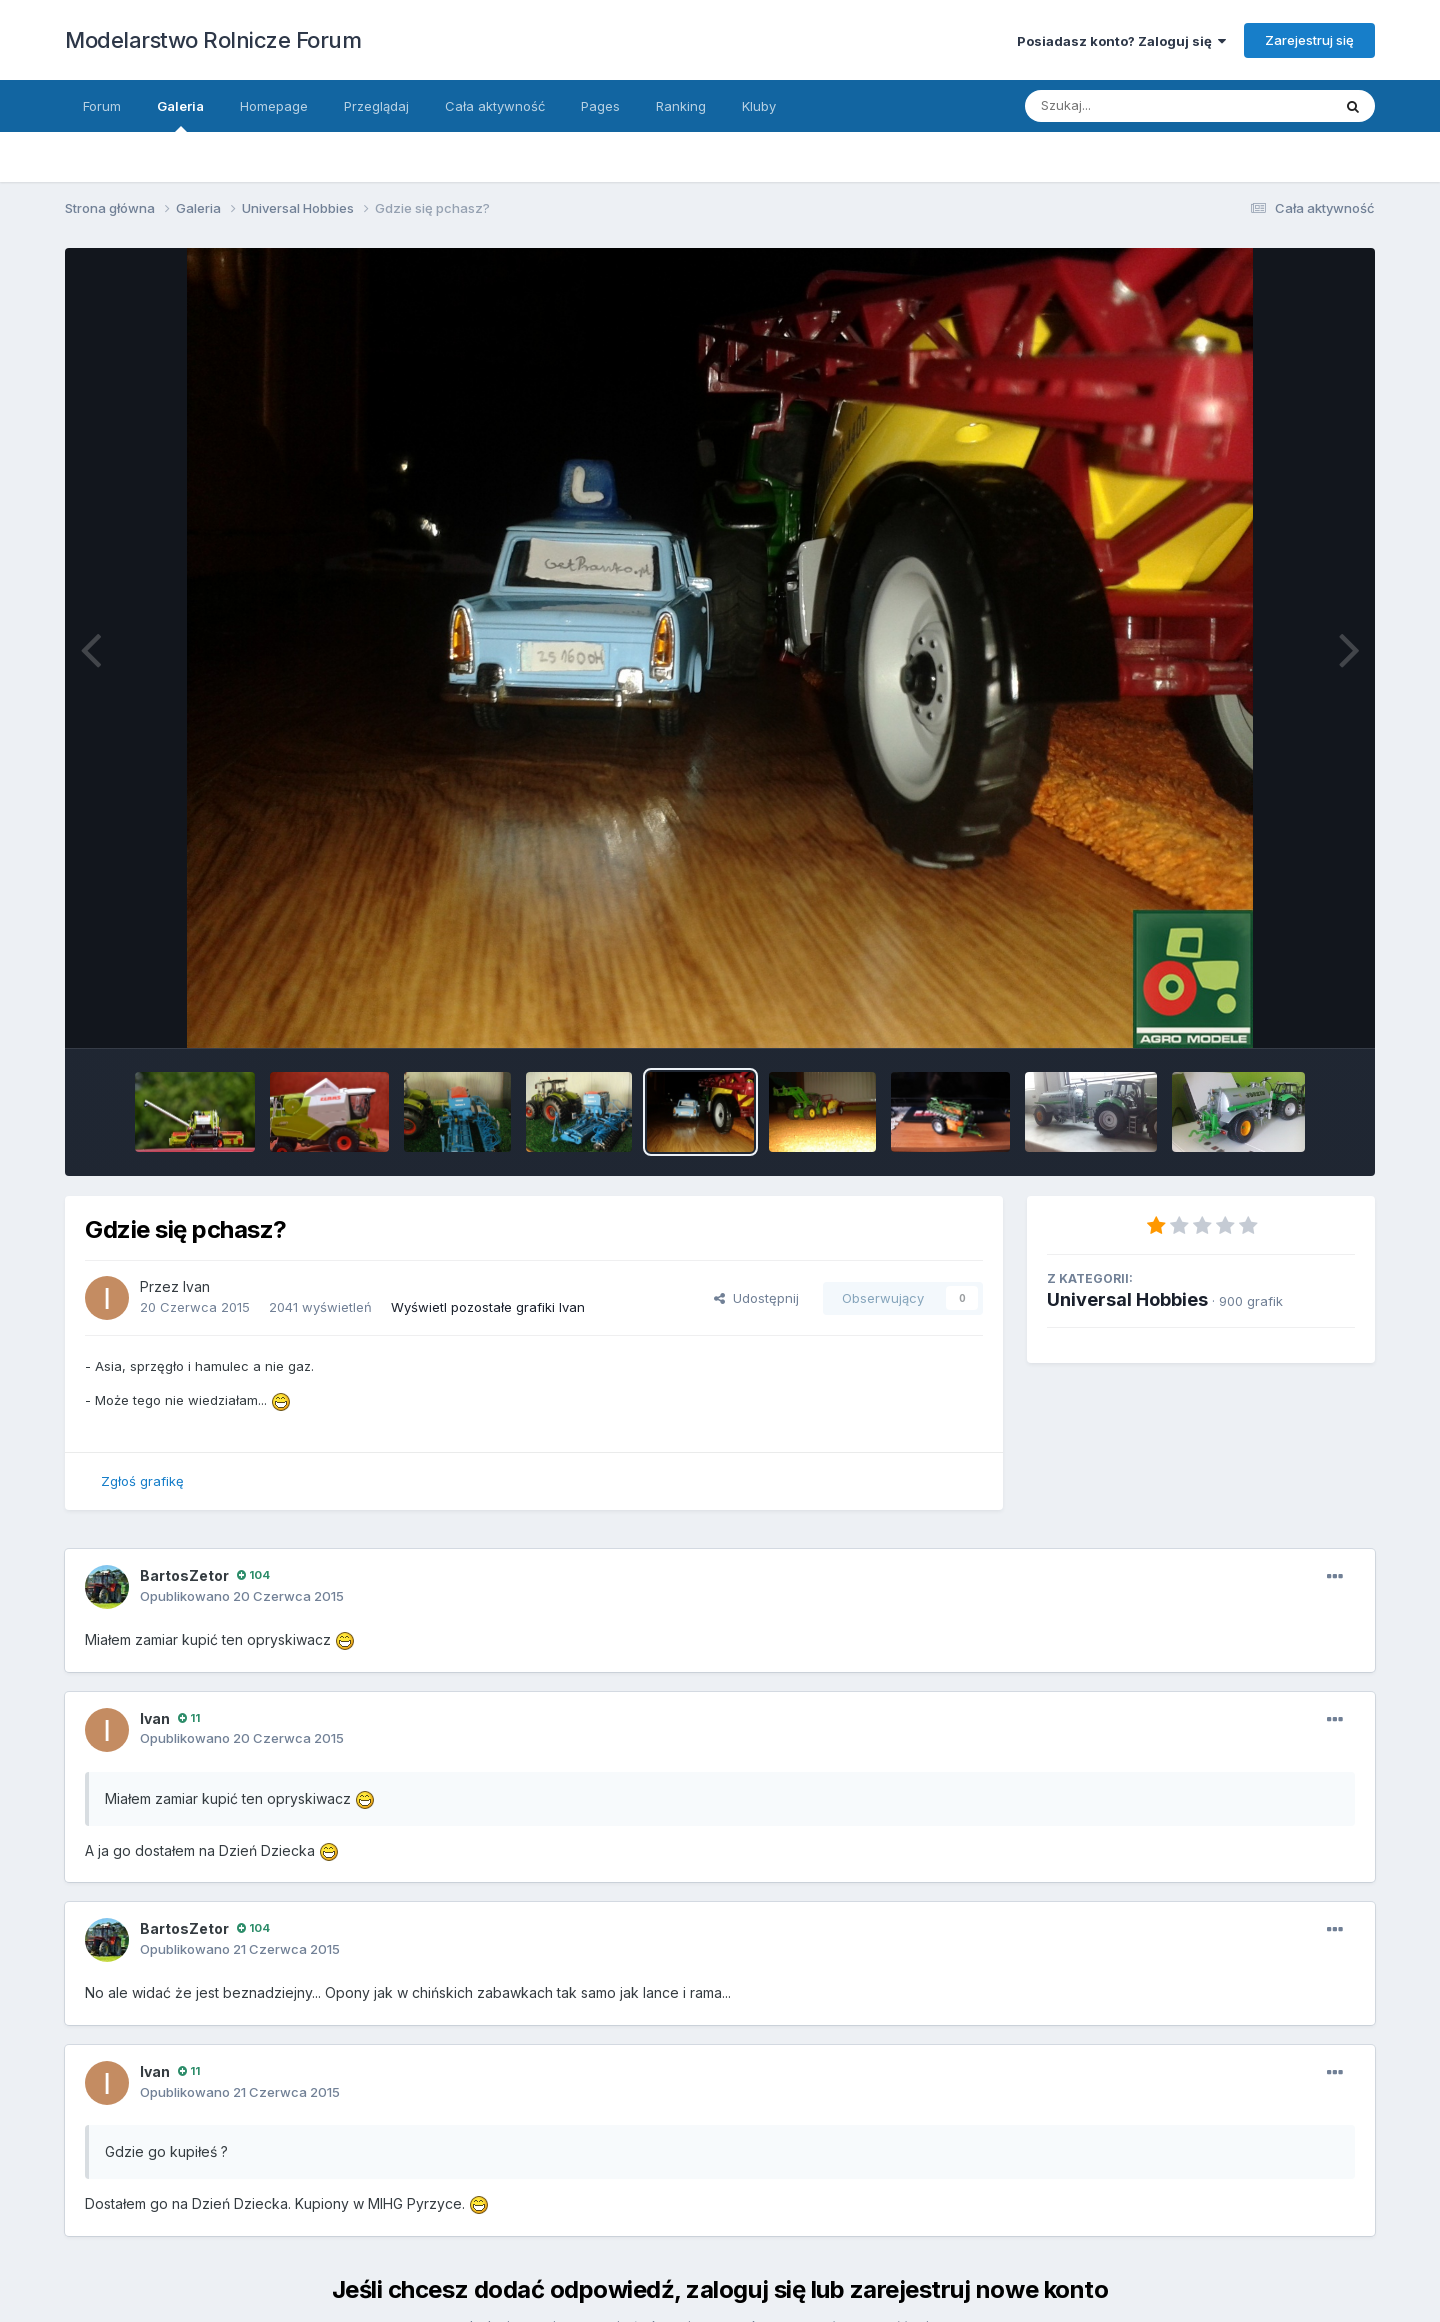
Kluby (759, 106)
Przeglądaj (376, 106)
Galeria (180, 115)
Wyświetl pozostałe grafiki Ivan (488, 1307)
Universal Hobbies (1127, 1299)
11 (189, 1718)
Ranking (681, 106)
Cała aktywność (495, 106)
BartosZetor (184, 1575)
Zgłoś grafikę (142, 1481)
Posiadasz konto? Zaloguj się (1121, 41)
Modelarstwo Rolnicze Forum (213, 40)
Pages (600, 106)
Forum (102, 106)
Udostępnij (756, 1298)
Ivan (196, 1286)
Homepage (274, 106)
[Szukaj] (1158, 106)
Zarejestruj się (1309, 40)
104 (253, 1575)
